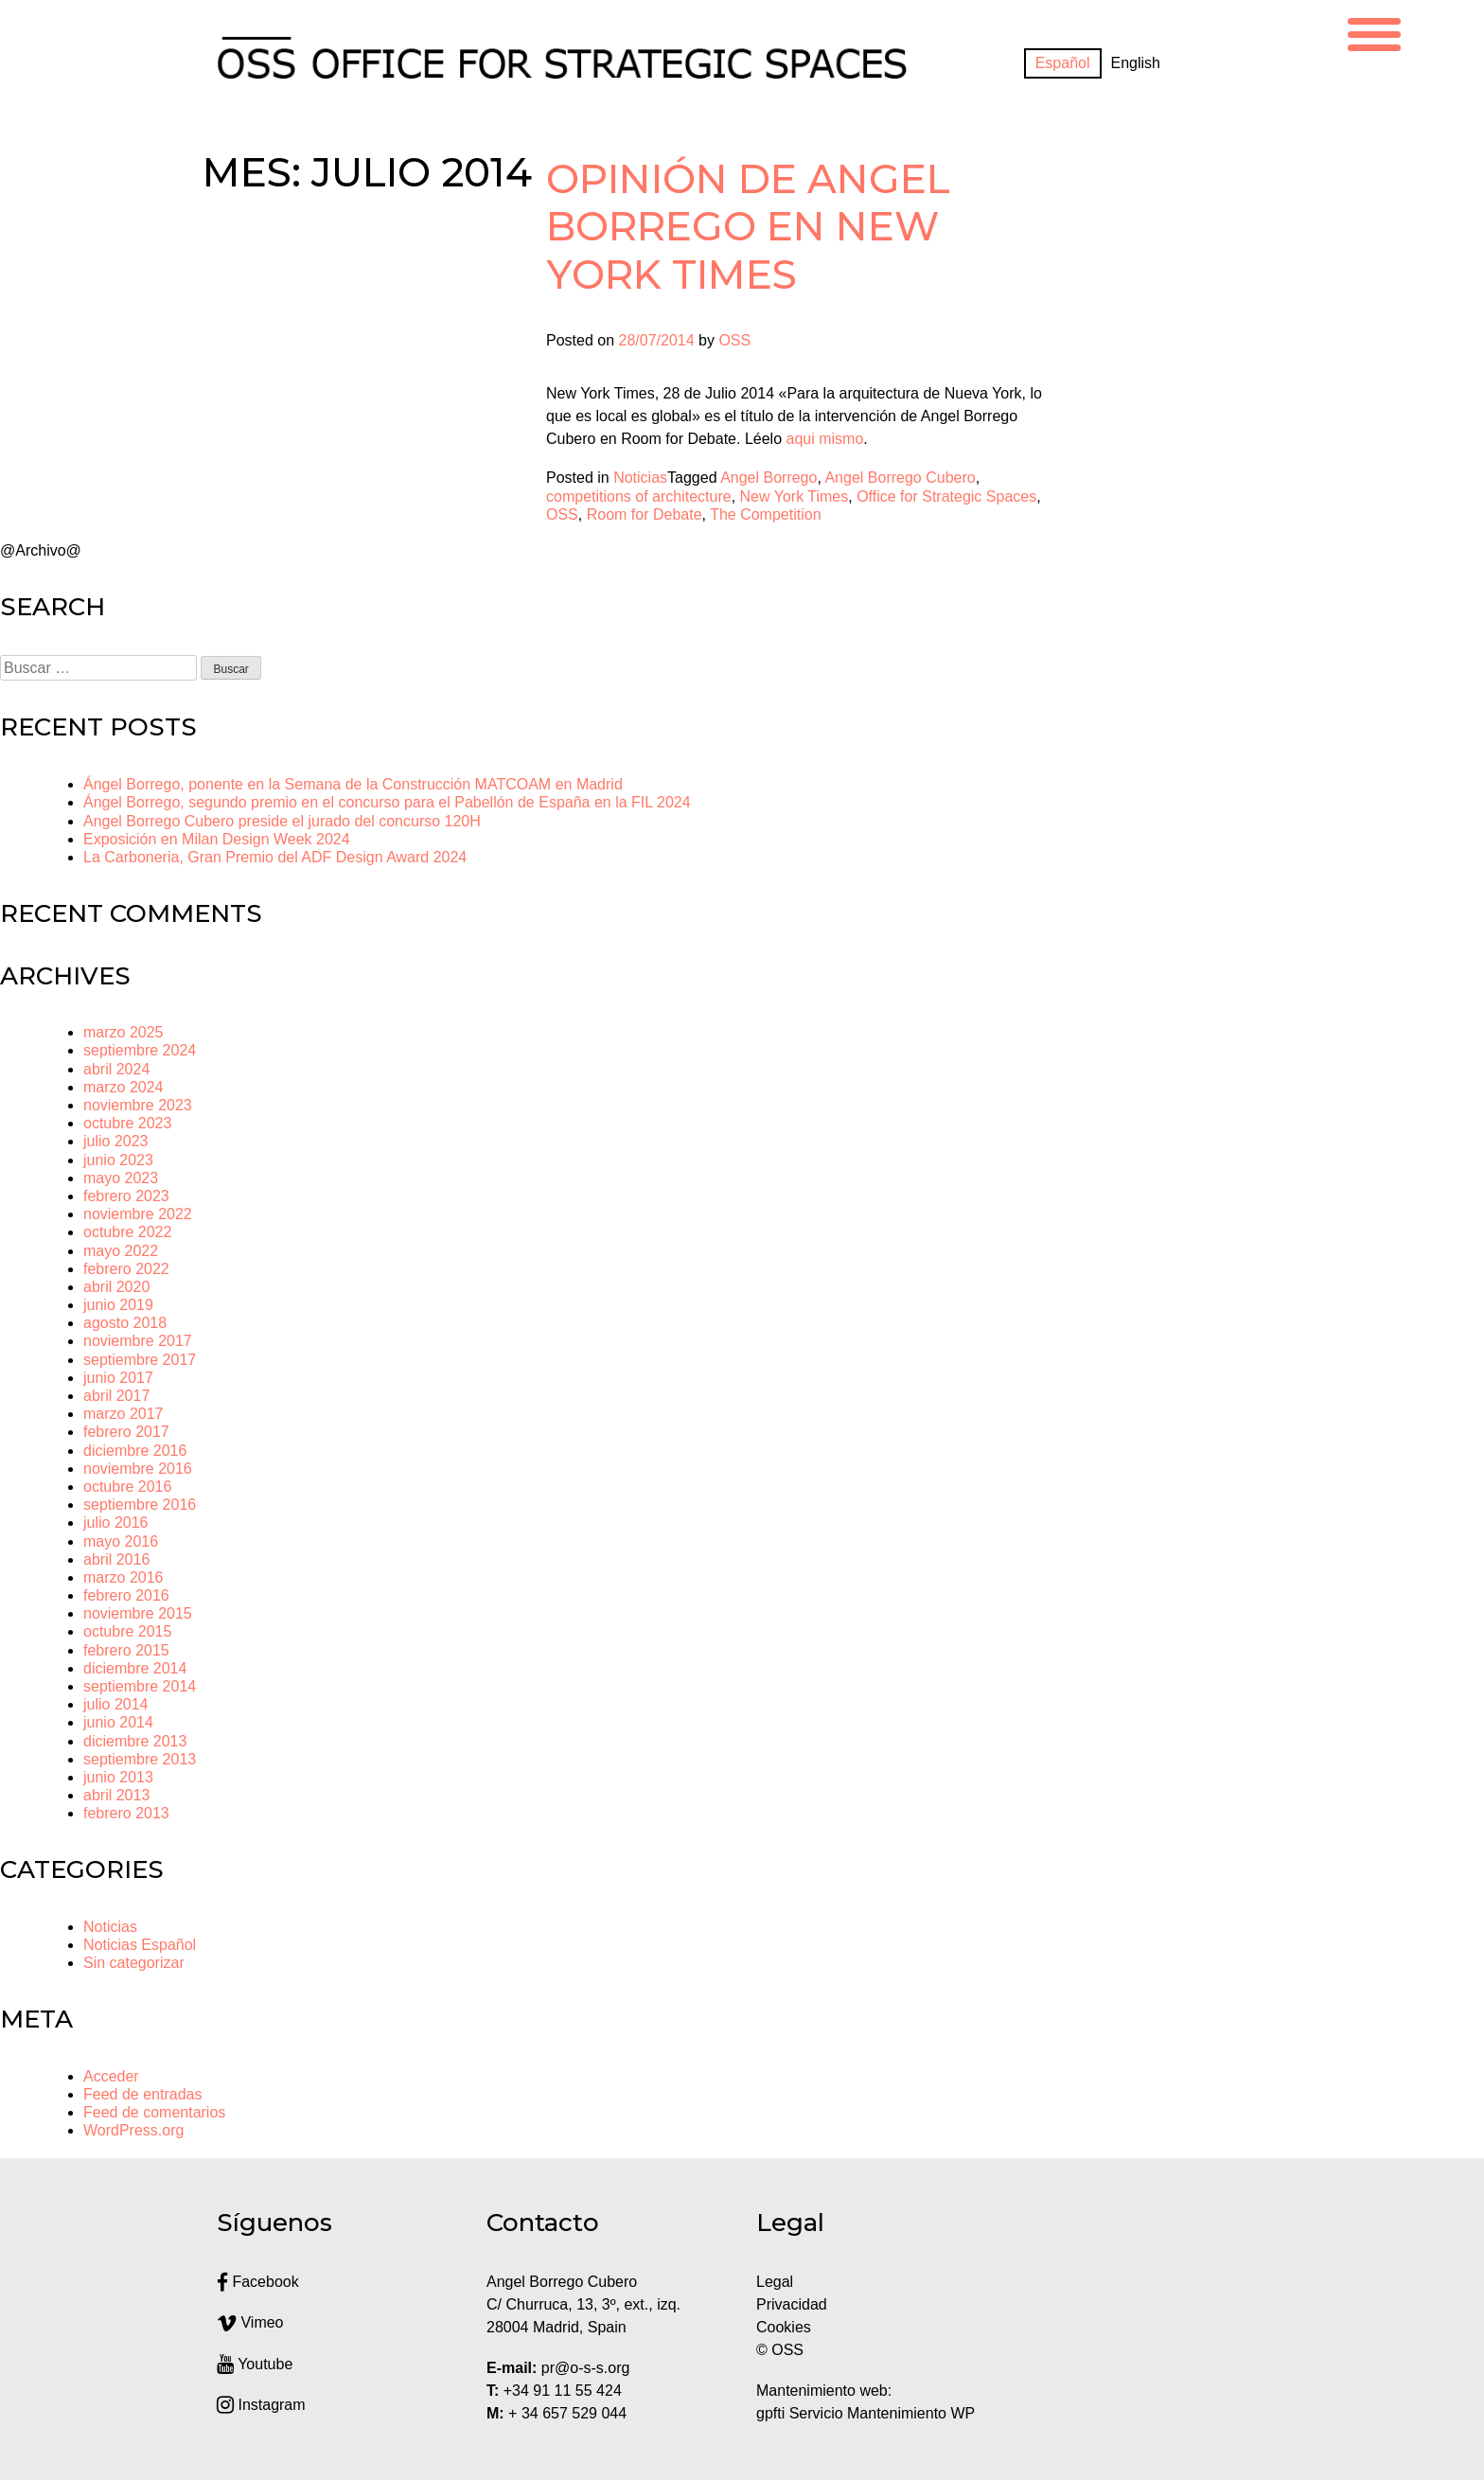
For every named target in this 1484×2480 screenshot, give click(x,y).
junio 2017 (118, 1378)
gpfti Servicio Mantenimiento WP (865, 2413)
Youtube (254, 2364)
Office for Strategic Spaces (946, 496)
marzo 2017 (123, 1414)
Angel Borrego (768, 477)
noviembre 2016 (137, 1469)
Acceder (111, 2076)
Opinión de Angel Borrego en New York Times (748, 226)
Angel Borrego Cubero (899, 477)
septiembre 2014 (139, 1686)
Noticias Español (139, 1945)
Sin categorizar (134, 1963)
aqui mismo (824, 439)
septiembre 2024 (139, 1050)
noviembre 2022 (137, 1214)
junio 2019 (118, 1305)
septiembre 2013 (139, 1759)
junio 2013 (118, 1777)
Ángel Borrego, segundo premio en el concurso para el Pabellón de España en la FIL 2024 (387, 802)
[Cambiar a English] (1136, 63)
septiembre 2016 (139, 1505)
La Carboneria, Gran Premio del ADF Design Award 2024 (275, 857)
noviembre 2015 (137, 1613)
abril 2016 (116, 1559)
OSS (734, 340)
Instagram (261, 2405)
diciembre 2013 (134, 1741)
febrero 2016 (126, 1595)
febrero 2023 (126, 1196)
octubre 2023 (127, 1123)
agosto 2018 (125, 1323)
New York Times (794, 496)
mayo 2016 (120, 1541)
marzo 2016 (123, 1577)
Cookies (783, 2327)
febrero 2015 (126, 1650)
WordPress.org (133, 2130)
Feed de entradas (142, 2094)
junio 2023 (118, 1160)
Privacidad (791, 2304)
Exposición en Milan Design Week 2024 (216, 839)
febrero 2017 (126, 1432)
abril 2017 (116, 1396)
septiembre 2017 (139, 1360)
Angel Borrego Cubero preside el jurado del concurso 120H (282, 821)
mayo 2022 (120, 1251)
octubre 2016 (127, 1487)
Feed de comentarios (154, 2112)
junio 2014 (118, 1722)
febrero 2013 (126, 1813)
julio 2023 (116, 1141)
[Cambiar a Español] (1063, 63)
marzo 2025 (123, 1032)
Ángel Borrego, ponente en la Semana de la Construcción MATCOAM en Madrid (353, 784)
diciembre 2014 (134, 1668)
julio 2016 (116, 1523)
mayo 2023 (120, 1178)
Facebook (258, 2282)
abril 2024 (116, 1069)
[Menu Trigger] (1374, 32)
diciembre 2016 (134, 1451)
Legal (777, 2282)
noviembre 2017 (137, 1341)
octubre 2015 (127, 1631)
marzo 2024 (123, 1087)
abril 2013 (116, 1795)
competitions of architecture (639, 496)
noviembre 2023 (137, 1105)
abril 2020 (116, 1287)
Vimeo (250, 2322)
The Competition (765, 514)
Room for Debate (644, 514)
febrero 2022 (126, 1269)
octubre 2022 (127, 1232)
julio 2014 (116, 1704)
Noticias (640, 477)
